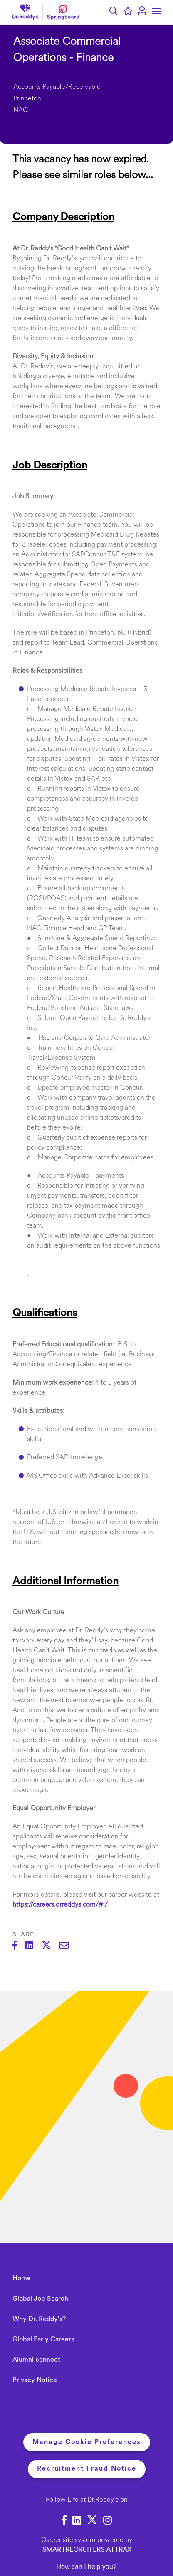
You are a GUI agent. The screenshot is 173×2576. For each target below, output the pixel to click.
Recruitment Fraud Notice (86, 2469)
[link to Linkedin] (76, 2522)
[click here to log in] (142, 11)
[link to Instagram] (107, 2522)
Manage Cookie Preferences (86, 2442)
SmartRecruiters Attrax (86, 2550)
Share (23, 1935)
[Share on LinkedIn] (33, 1946)
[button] (113, 12)
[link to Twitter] (92, 2522)
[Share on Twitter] (50, 1946)
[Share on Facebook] (18, 1946)
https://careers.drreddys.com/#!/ (60, 1905)
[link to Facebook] (64, 2522)
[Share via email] (68, 1946)
